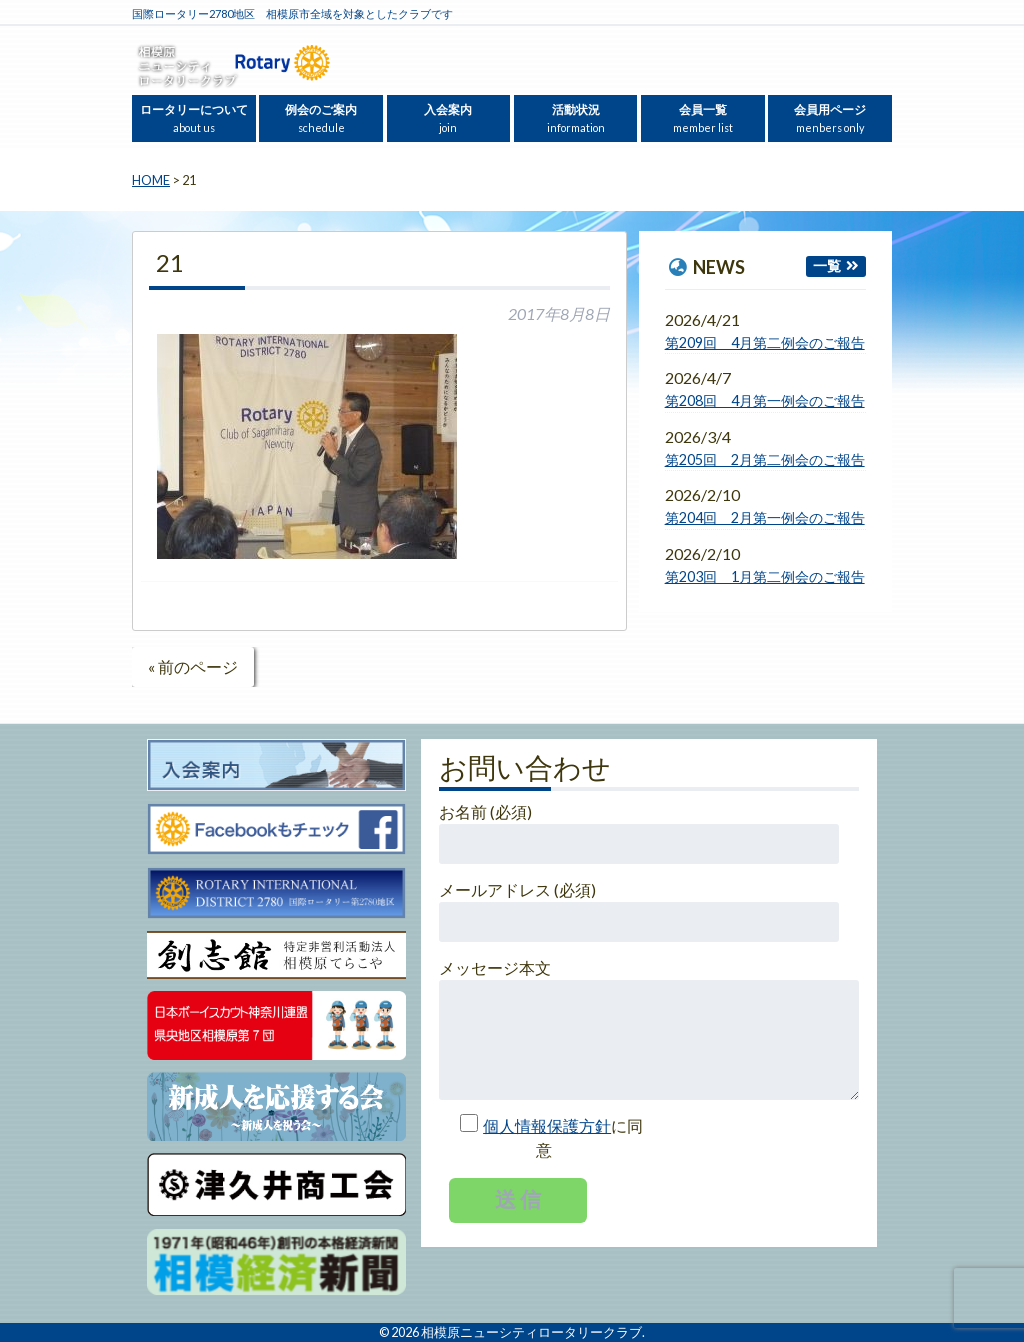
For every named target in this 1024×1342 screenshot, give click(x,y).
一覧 (827, 265)
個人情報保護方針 (547, 1125)
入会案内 (448, 118)
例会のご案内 (321, 118)
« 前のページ (193, 666)
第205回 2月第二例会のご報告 (765, 459)
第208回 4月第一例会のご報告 (765, 400)
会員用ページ (830, 118)
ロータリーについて (194, 118)
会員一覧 (703, 118)
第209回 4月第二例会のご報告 (765, 342)
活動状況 (576, 118)
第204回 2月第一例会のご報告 (765, 517)
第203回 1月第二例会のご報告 (765, 576)
